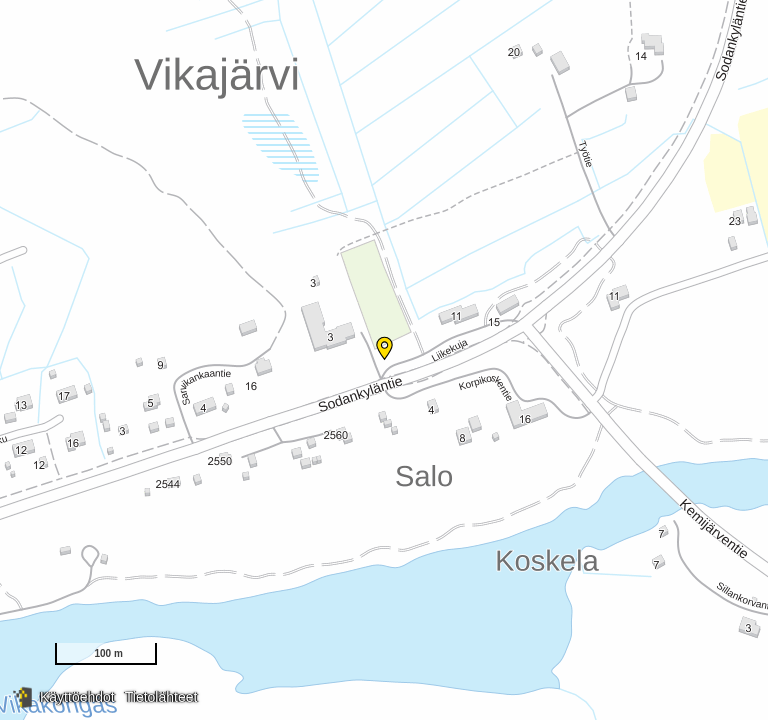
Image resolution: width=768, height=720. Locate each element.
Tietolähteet (161, 697)
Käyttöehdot (77, 697)
